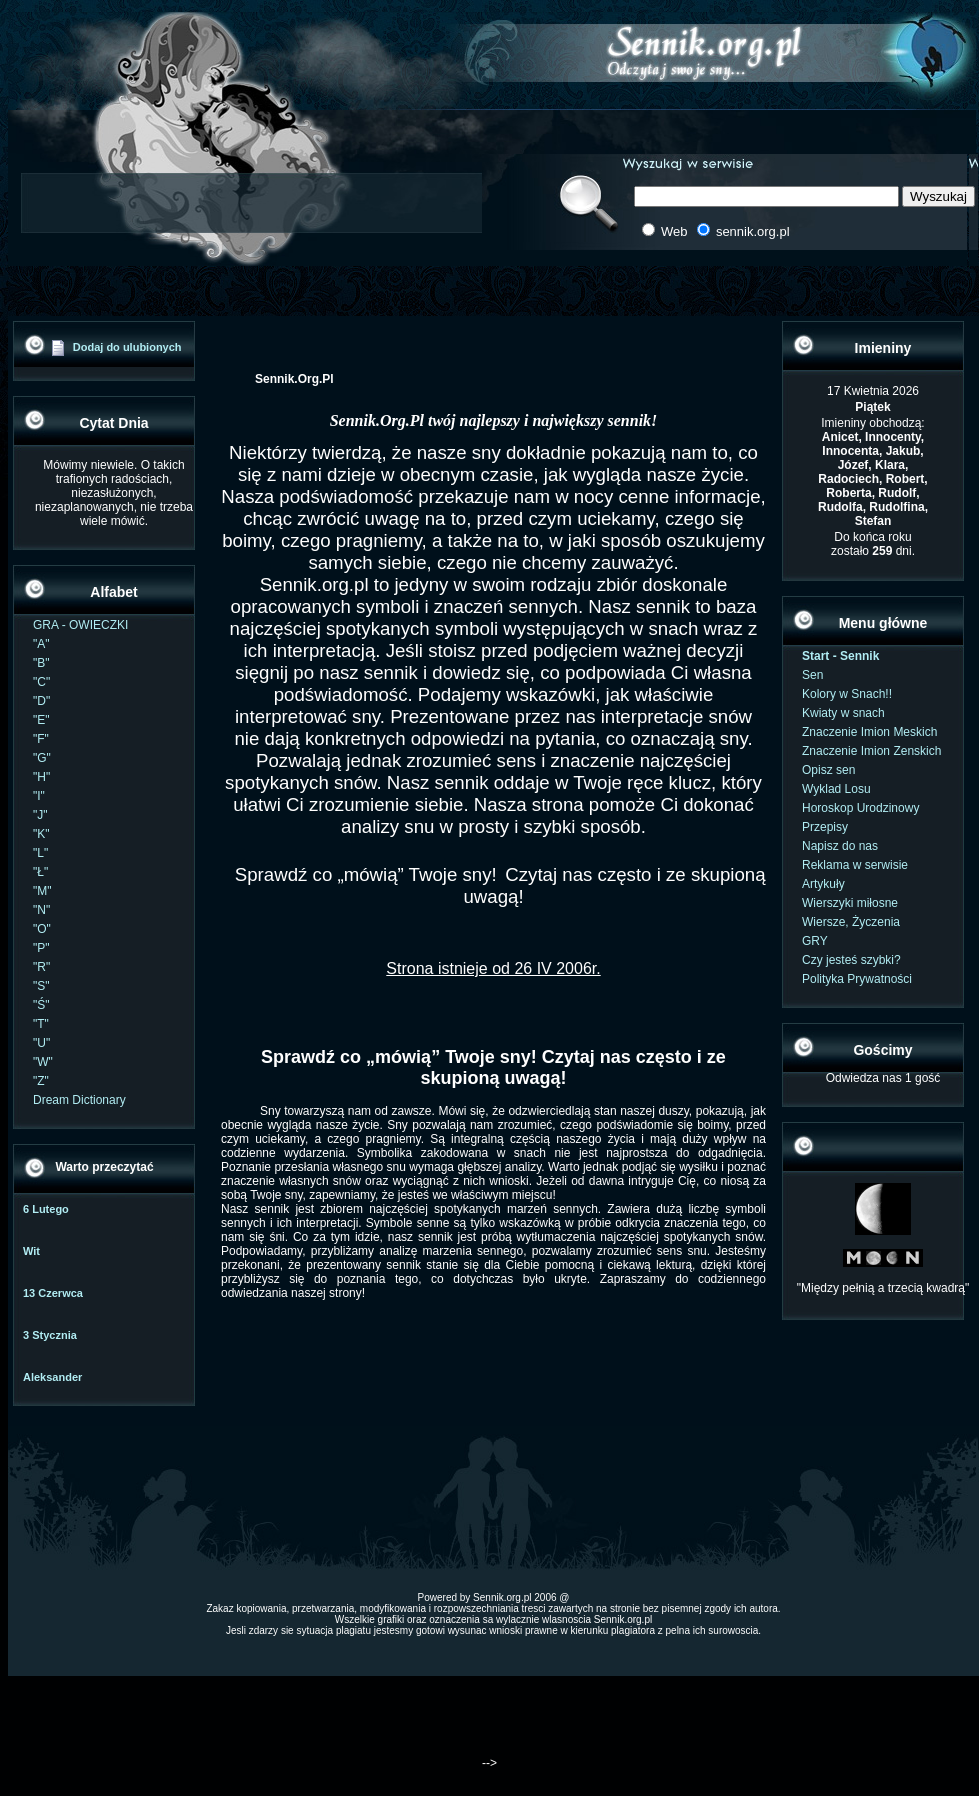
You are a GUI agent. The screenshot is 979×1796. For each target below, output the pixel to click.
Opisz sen (828, 770)
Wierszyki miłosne (850, 903)
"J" (40, 815)
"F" (41, 739)
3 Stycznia (50, 1335)
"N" (41, 910)
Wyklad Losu (836, 789)
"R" (41, 967)
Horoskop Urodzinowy (860, 808)
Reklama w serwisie (855, 865)
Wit (31, 1251)
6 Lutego (46, 1209)
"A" (41, 644)
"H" (41, 777)
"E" (41, 720)
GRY (815, 941)
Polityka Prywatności (857, 979)
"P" (41, 948)
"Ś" (41, 1005)
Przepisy (825, 827)
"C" (41, 682)
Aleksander (52, 1377)
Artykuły (823, 884)
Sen (812, 675)
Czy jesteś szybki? (851, 960)
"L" (40, 853)
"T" (41, 1024)
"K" (41, 834)
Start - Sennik (840, 656)
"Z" (41, 1081)
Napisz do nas (840, 846)
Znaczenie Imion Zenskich (871, 751)
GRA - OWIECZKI (80, 625)
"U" (41, 1043)
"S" (41, 986)
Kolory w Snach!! (847, 694)
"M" (42, 891)
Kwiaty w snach (843, 713)
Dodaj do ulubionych (127, 347)
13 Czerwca (53, 1293)
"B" (41, 663)
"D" (41, 701)
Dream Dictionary (79, 1100)
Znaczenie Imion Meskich (869, 732)
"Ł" (40, 872)
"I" (39, 796)
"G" (42, 758)
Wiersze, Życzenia (851, 922)
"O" (42, 929)
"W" (43, 1062)
